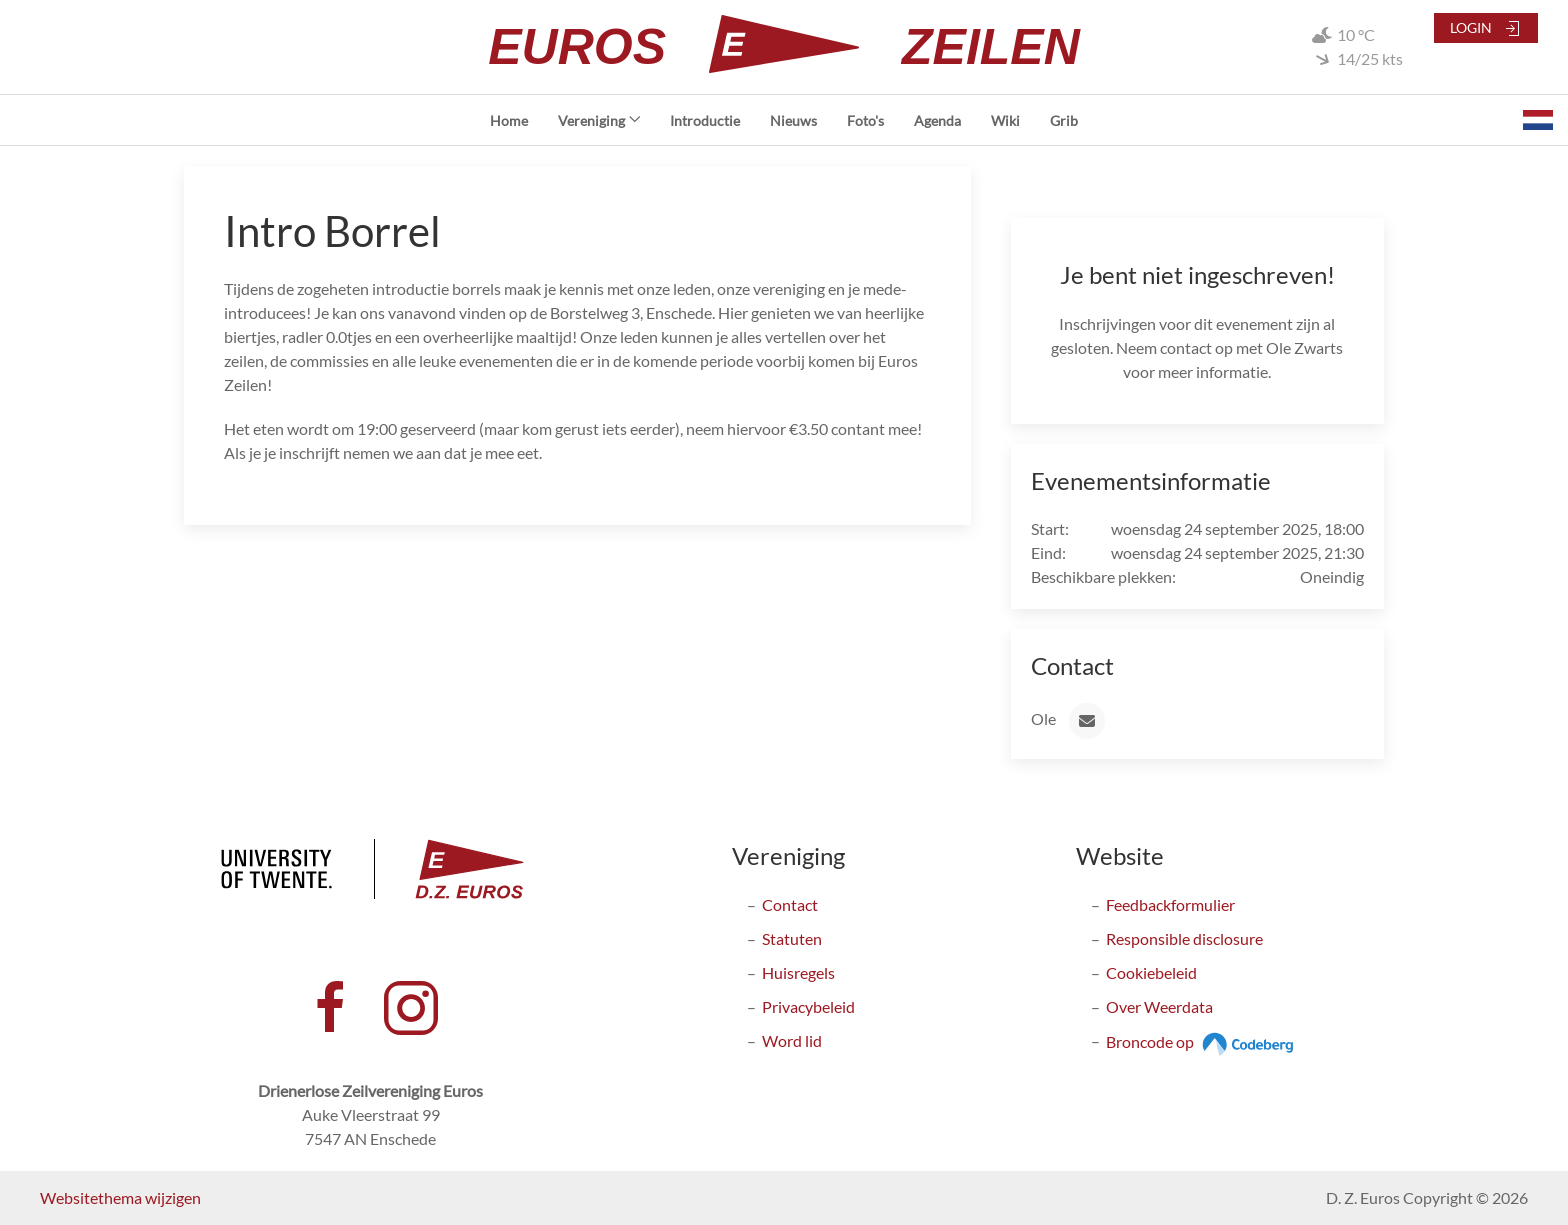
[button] (1538, 120)
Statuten (792, 938)
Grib (1064, 120)
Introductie (705, 120)
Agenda (937, 120)
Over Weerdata (1159, 1006)
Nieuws (793, 120)
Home (509, 120)
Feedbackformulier (1170, 904)
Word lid (792, 1040)
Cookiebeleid (1151, 972)
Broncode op (1202, 1041)
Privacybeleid (808, 1006)
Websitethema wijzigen (120, 1197)
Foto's (865, 120)
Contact (790, 904)
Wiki (1005, 120)
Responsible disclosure (1184, 938)
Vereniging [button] (599, 120)
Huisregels (798, 972)
